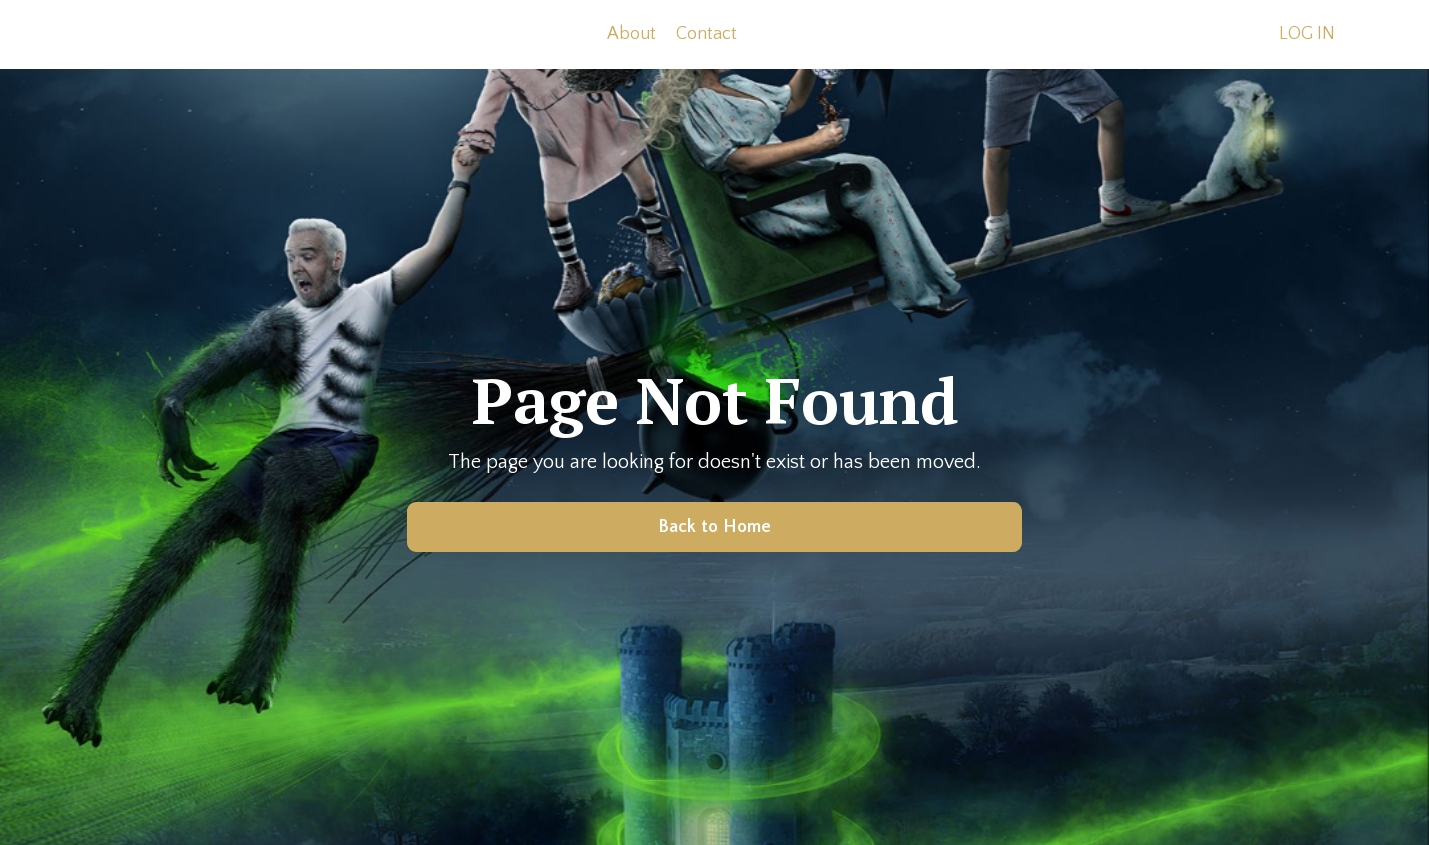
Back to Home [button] (715, 527)
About (631, 34)
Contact (706, 34)
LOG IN (1307, 34)
